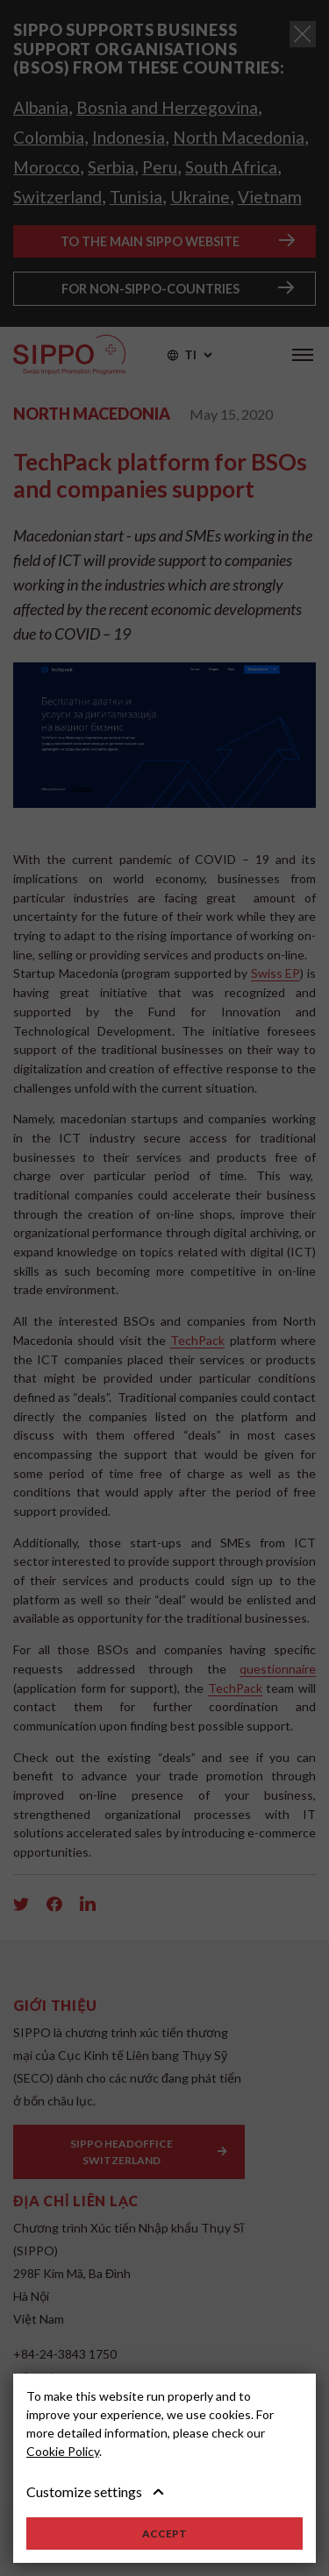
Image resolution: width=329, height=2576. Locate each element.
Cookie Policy (62, 2451)
